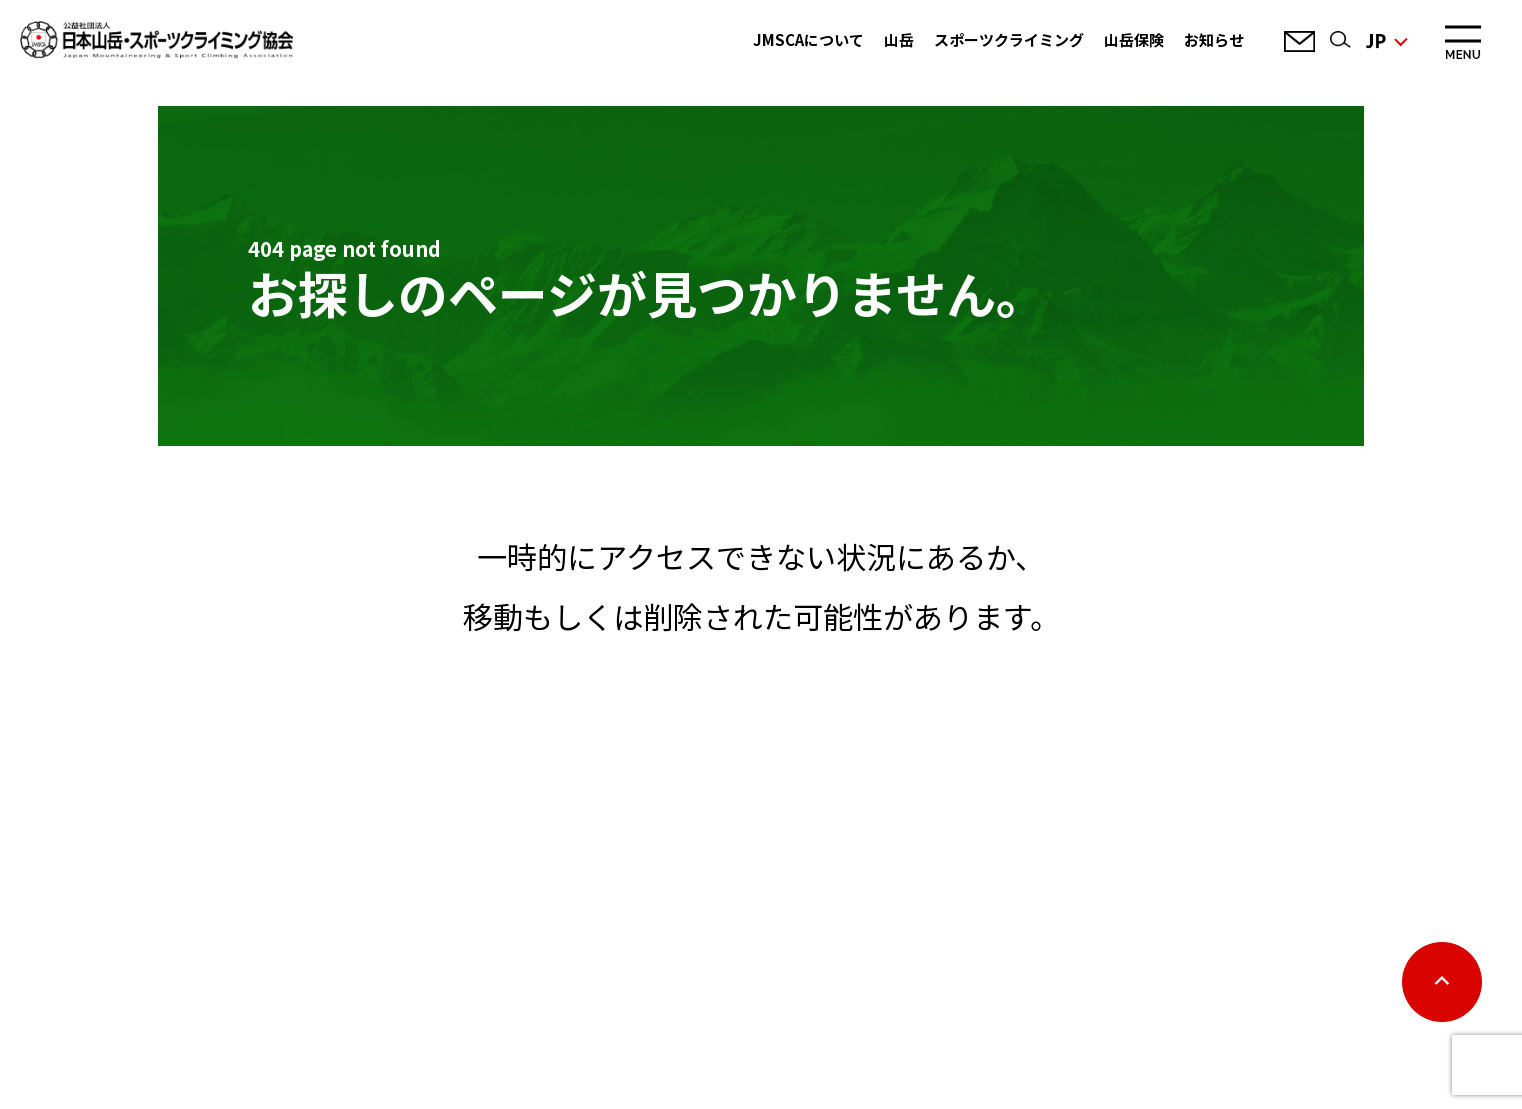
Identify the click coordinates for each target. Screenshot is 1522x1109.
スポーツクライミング (1009, 39)
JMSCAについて (808, 39)
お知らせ (1214, 39)
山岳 (899, 39)
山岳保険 (1134, 39)
